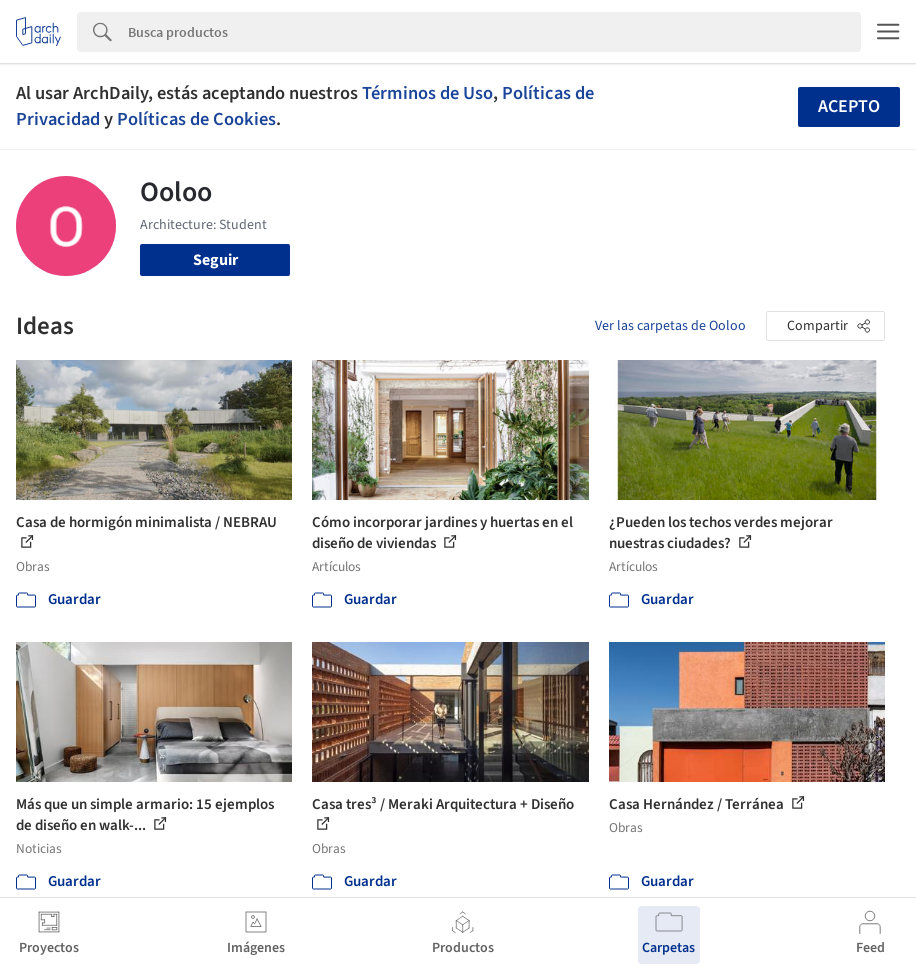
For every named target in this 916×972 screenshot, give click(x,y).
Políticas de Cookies (196, 119)
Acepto (849, 106)
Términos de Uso (427, 93)
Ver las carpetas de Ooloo (670, 326)
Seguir (215, 260)
